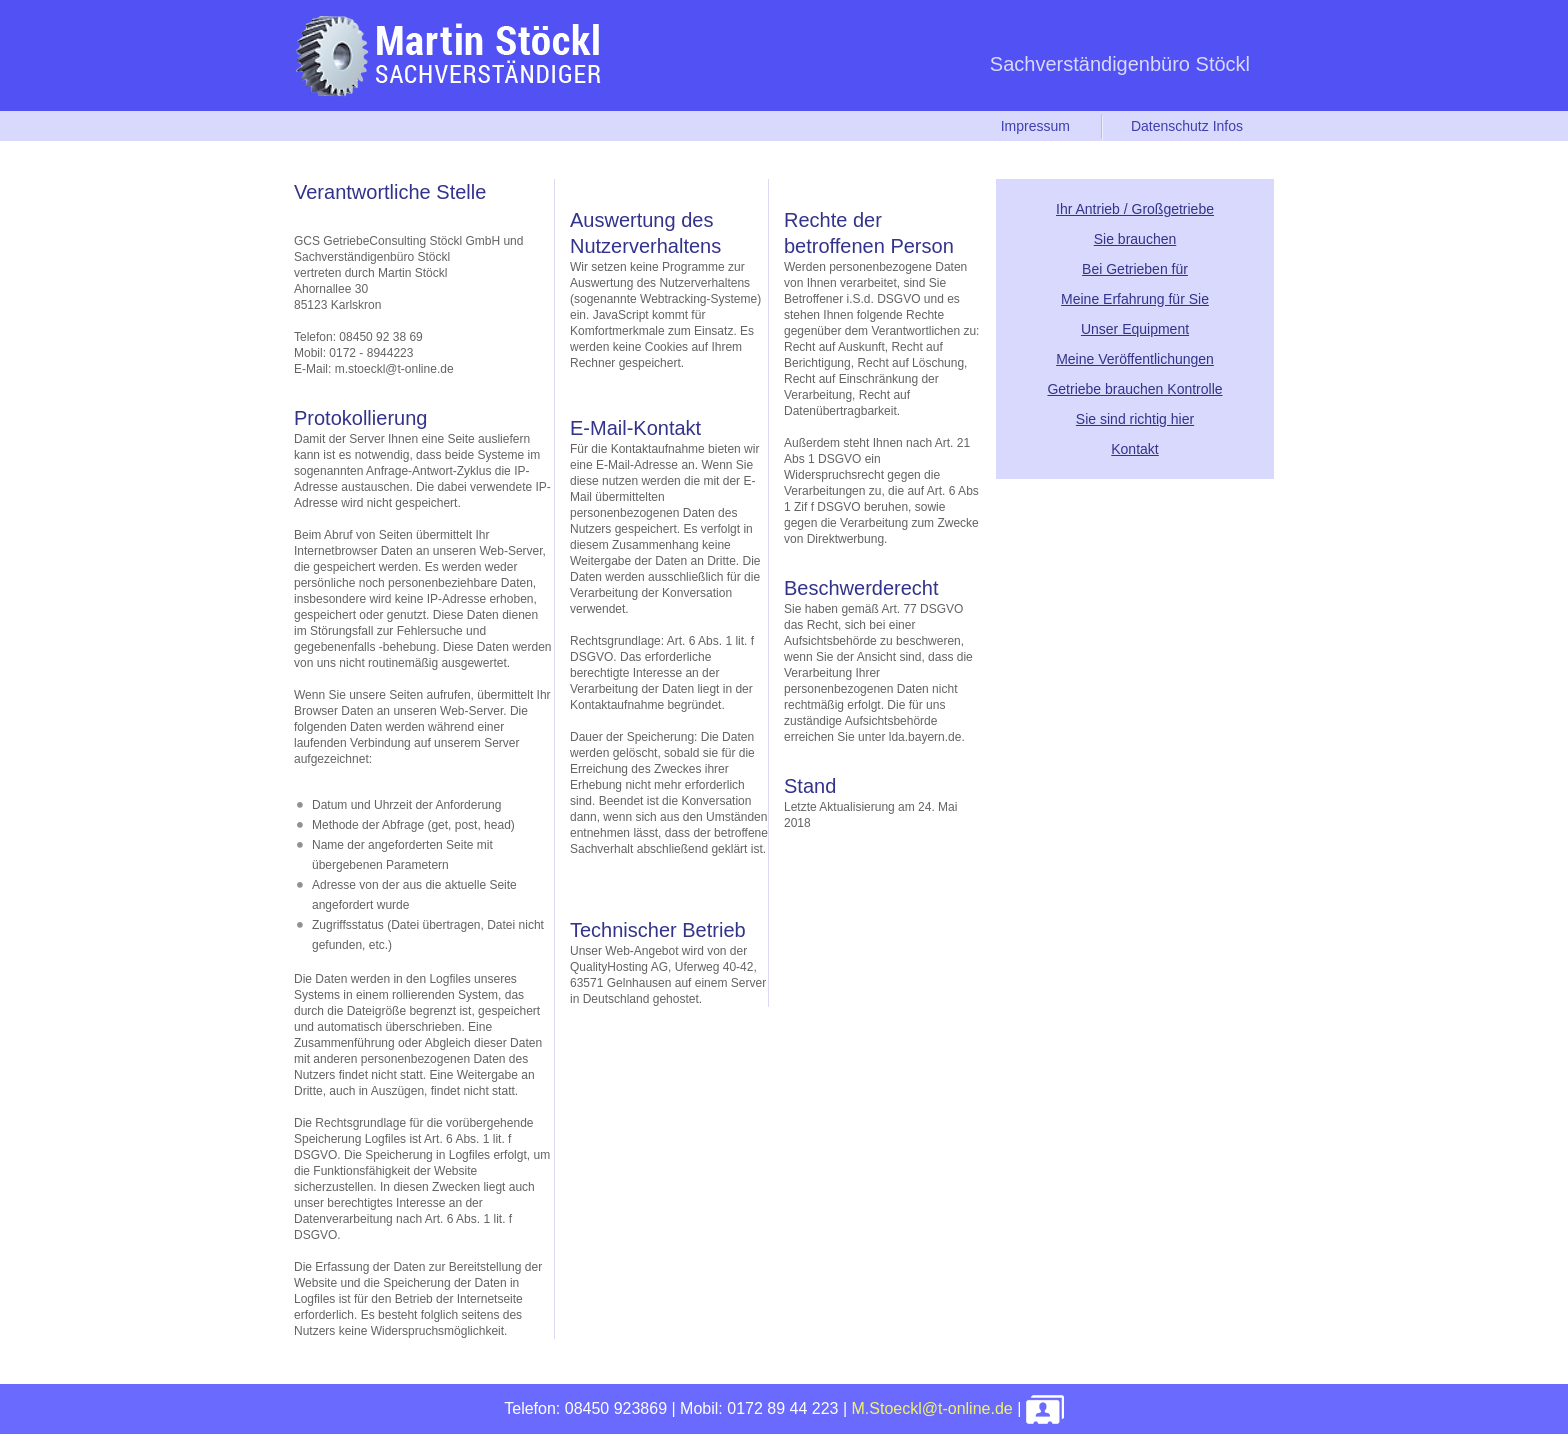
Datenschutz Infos (1187, 126)
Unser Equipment (1135, 329)
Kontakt (1134, 449)
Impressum (1035, 126)
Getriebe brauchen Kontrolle (1134, 389)
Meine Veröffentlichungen (1135, 359)
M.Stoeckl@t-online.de (932, 1408)
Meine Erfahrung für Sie (1135, 299)
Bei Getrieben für (1135, 269)
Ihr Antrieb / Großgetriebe (1135, 209)
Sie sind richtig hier (1135, 419)
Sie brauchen (1135, 239)
